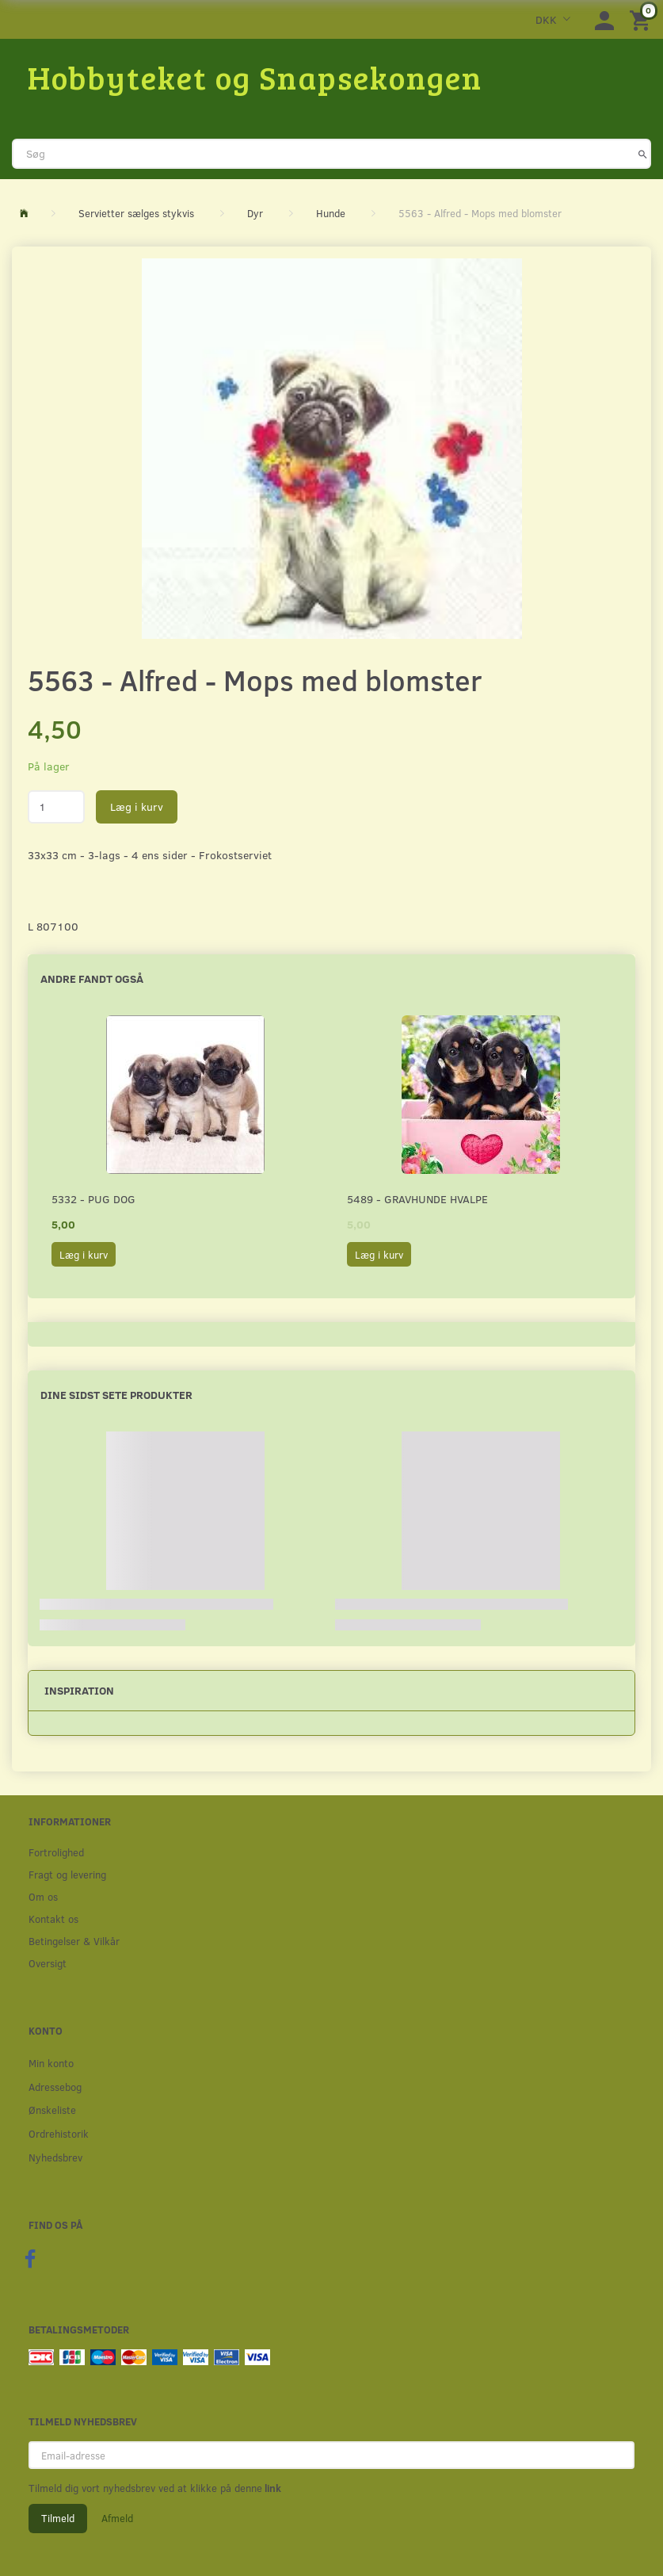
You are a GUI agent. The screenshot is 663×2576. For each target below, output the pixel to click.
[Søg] (642, 154)
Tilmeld (57, 2518)
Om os (43, 1896)
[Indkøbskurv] (642, 19)
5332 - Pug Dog (93, 1198)
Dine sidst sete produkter (116, 1394)
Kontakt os (53, 1918)
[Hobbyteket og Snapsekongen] (255, 76)
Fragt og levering (67, 1874)
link (271, 2488)
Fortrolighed (56, 1852)
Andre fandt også (91, 978)
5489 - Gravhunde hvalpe (417, 1198)
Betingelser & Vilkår (74, 1940)
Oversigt (48, 1963)
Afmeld (117, 2518)
